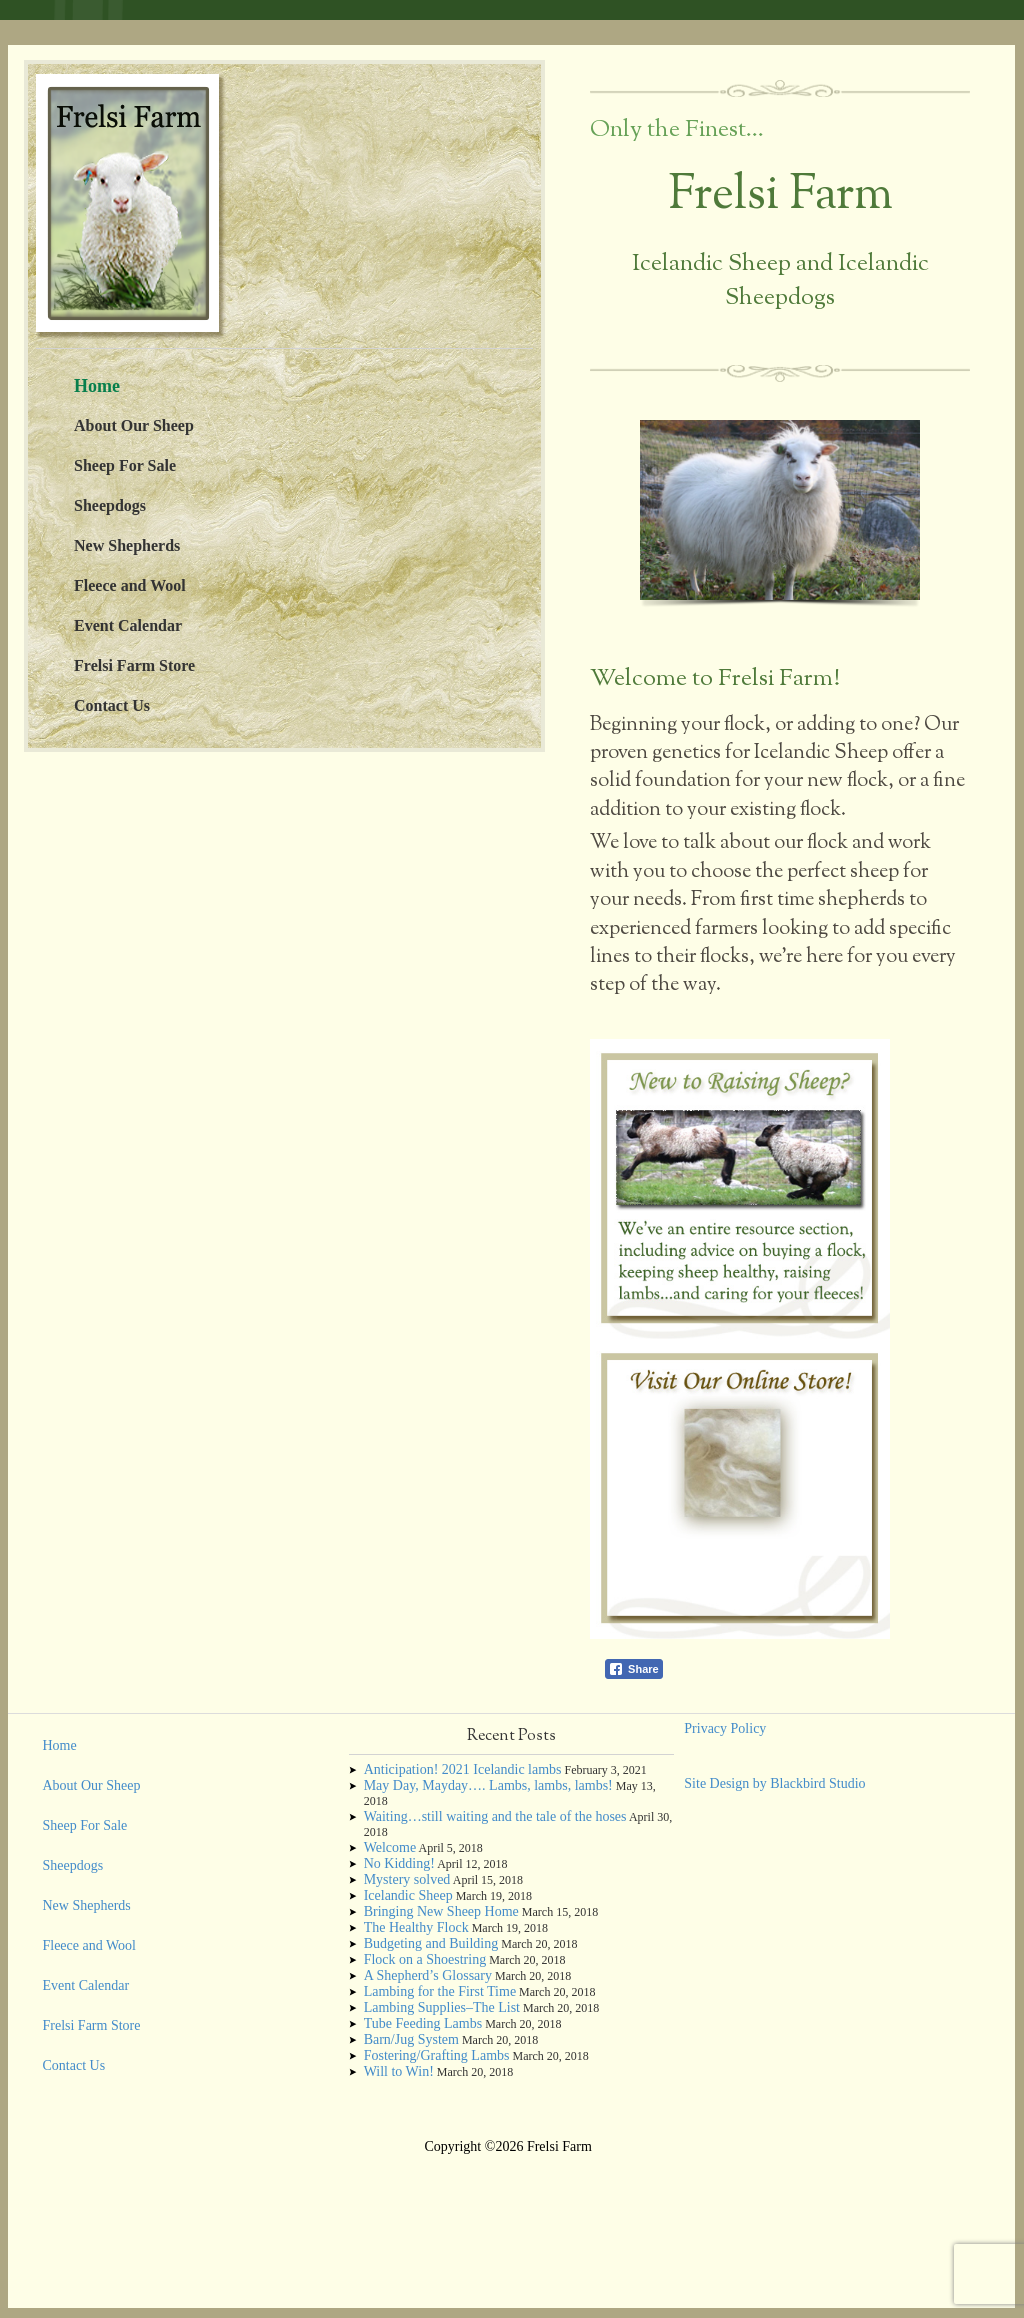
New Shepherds (127, 545)
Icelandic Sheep (408, 1895)
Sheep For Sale (125, 465)
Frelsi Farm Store (134, 665)
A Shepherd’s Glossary (428, 1975)
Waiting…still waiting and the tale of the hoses (495, 1816)
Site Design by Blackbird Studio (774, 1783)
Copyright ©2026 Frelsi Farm (507, 2146)
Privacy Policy (725, 1728)
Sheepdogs (110, 505)
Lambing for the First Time (440, 1991)
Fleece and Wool (130, 585)
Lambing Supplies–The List (442, 2007)
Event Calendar (128, 625)
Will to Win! (399, 2071)
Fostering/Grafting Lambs (437, 2055)
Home (97, 386)
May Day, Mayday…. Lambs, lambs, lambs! (488, 1785)
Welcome (390, 1847)
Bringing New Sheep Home (441, 1911)
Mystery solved (407, 1879)
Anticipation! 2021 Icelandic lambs (463, 1769)
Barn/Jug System (411, 2039)
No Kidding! (399, 1863)
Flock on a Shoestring (425, 1959)
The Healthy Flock (416, 1927)
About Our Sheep (134, 425)
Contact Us (112, 705)
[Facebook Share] (634, 1669)
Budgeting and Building (431, 1943)
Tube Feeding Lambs (423, 2023)
